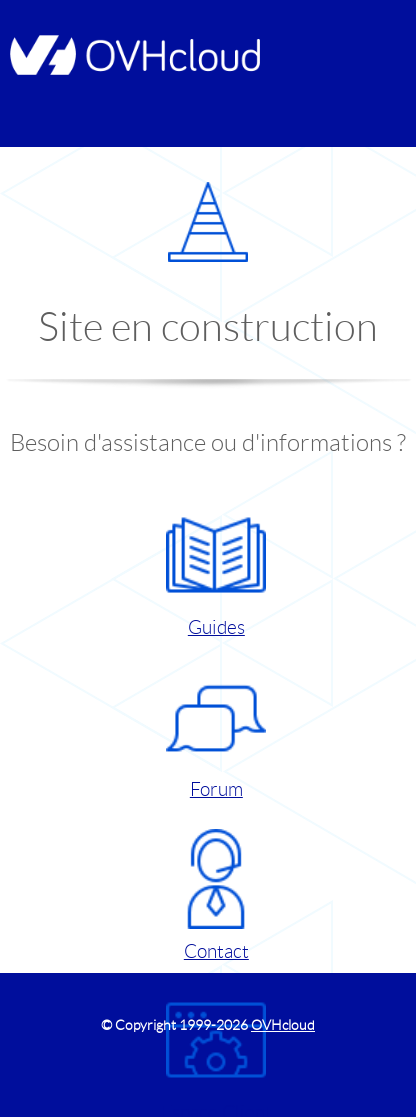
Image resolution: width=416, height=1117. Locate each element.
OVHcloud (283, 1025)
